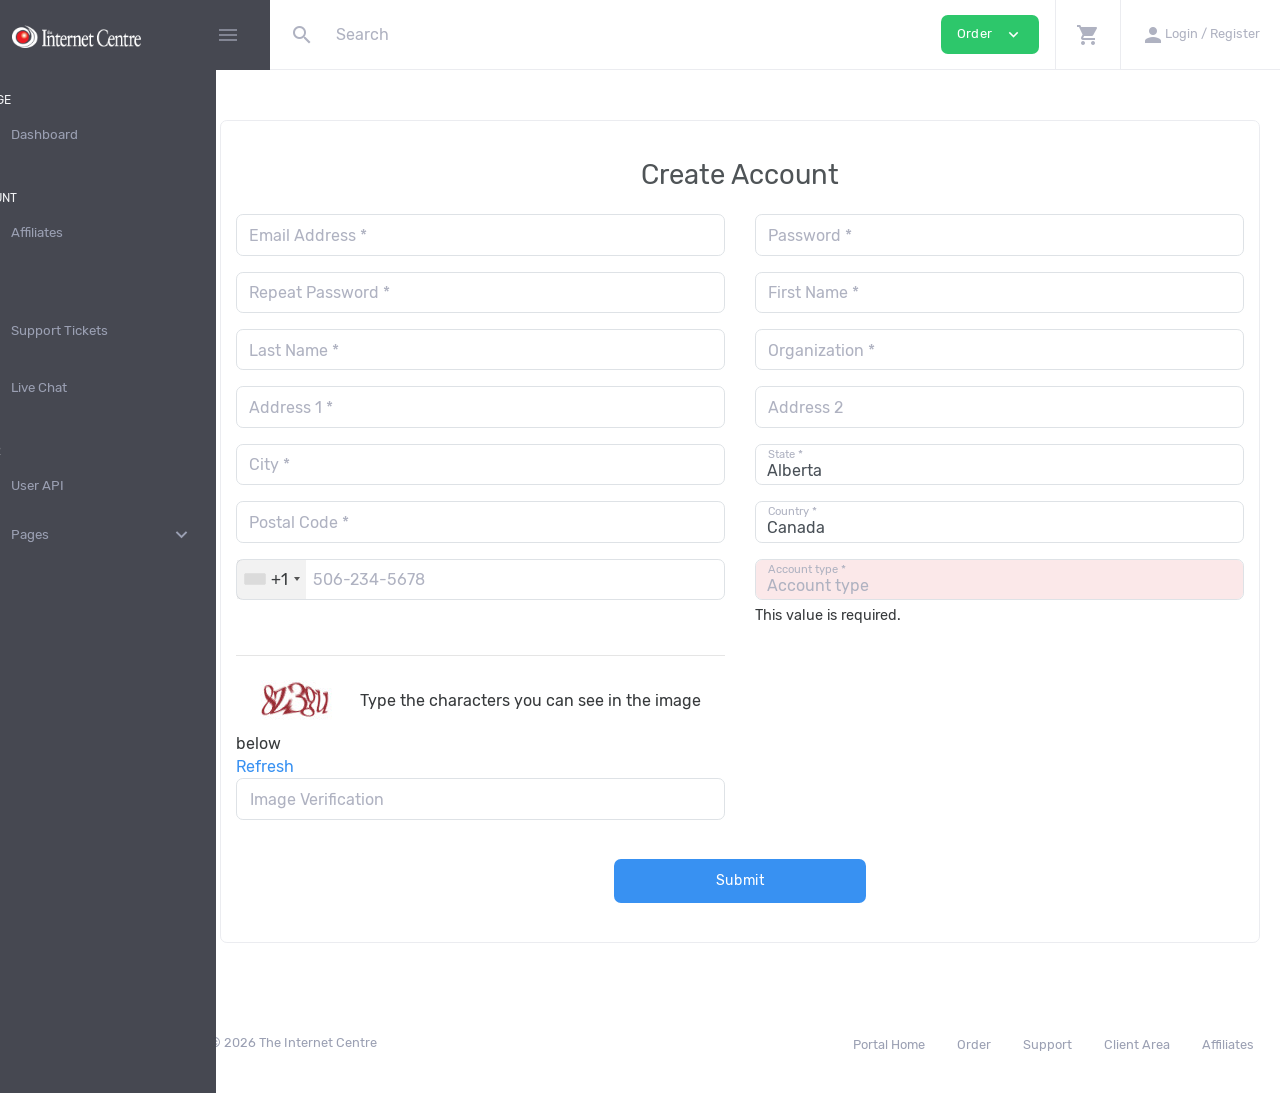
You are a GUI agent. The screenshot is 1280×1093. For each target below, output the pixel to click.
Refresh (335, 766)
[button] (1087, 34)
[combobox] (341, 579)
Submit (775, 880)
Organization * (856, 350)
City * (339, 464)
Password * (845, 235)
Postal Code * (369, 522)
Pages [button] (135, 535)
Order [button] (990, 34)
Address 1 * (361, 407)
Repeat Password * (389, 292)
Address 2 (840, 407)
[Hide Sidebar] (228, 35)
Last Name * (364, 350)
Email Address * (378, 235)
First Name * (848, 292)
